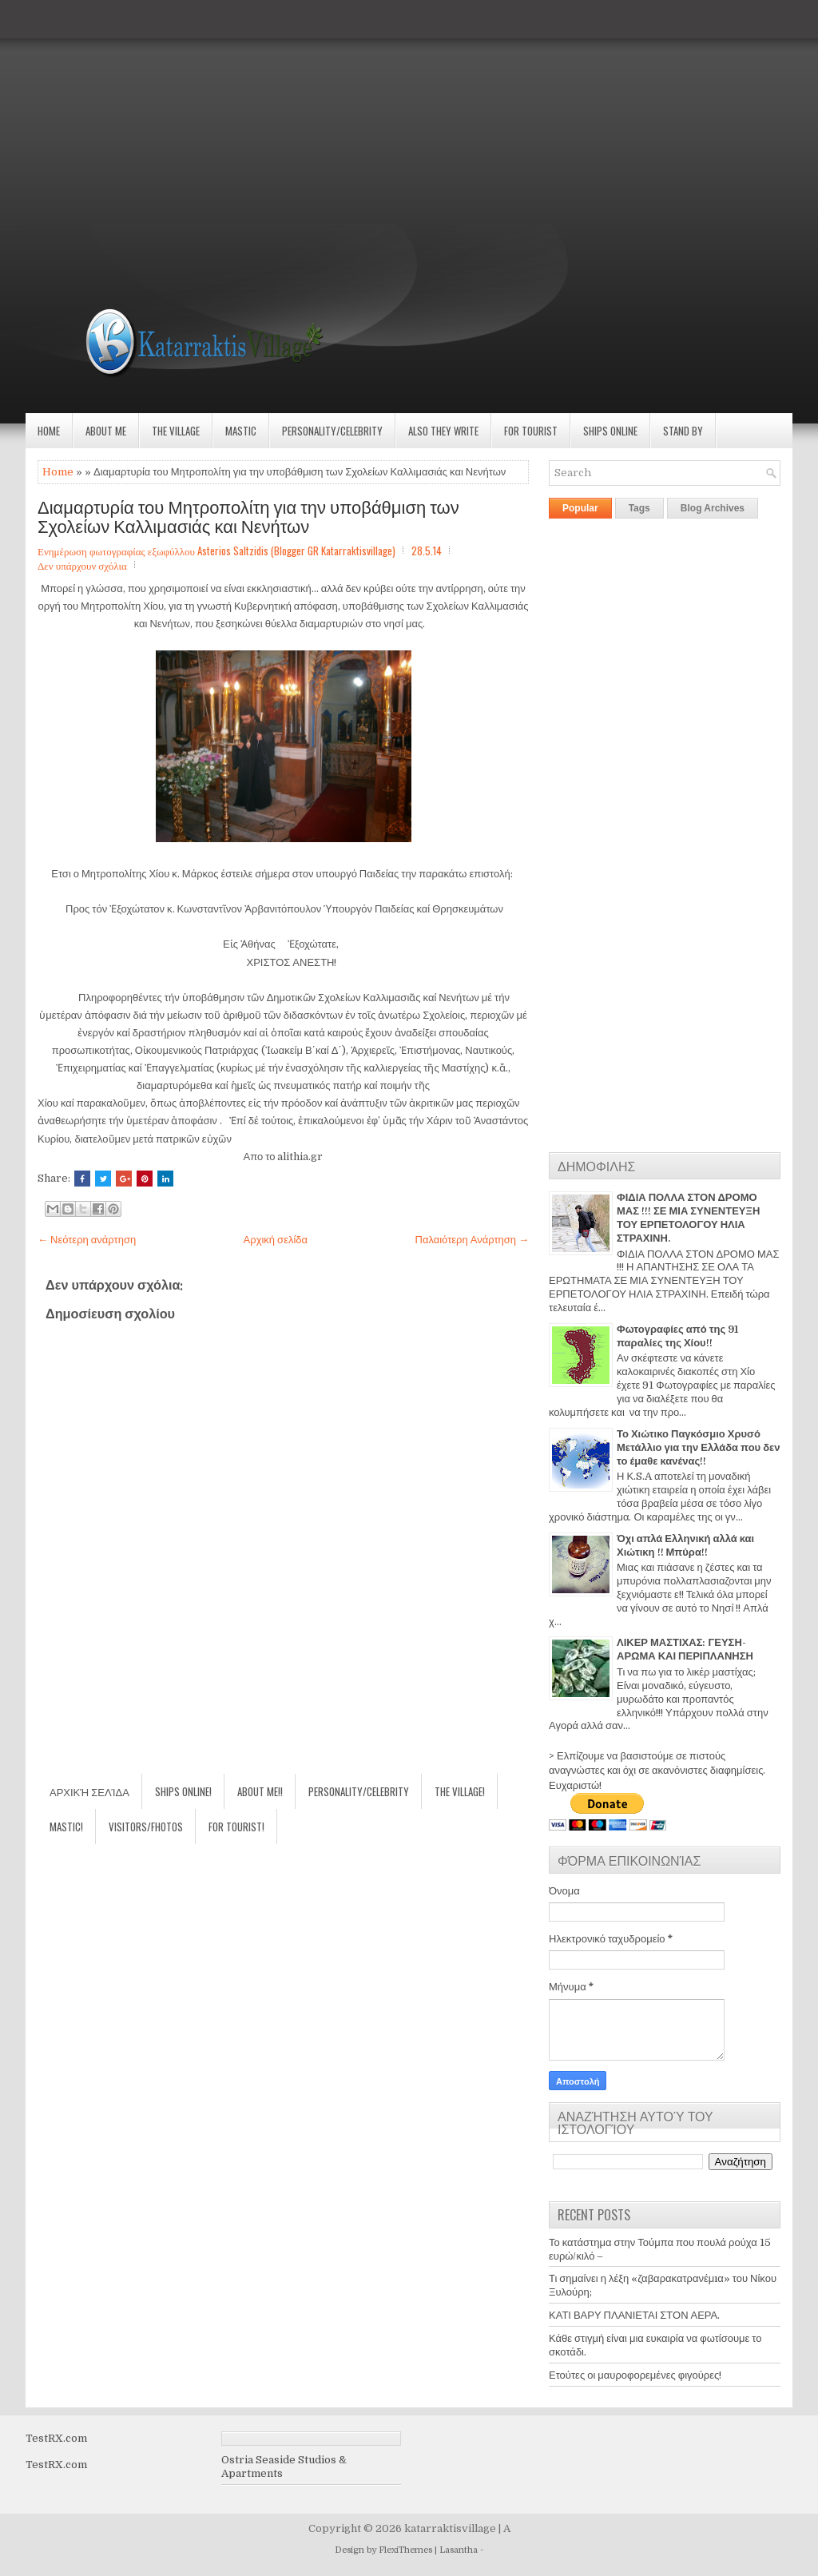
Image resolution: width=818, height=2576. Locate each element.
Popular (580, 508)
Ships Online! (183, 1791)
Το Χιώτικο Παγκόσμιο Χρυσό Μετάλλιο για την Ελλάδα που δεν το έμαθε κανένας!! (698, 1447)
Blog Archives (713, 508)
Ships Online (610, 431)
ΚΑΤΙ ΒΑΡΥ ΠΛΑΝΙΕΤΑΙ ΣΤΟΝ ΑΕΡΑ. (634, 2315)
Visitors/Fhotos (146, 1827)
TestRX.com (56, 2438)
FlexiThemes (405, 2550)
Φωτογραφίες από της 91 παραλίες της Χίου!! (677, 1336)
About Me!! (260, 1791)
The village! (460, 1791)
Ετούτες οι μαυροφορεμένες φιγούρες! (635, 2375)
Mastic (240, 431)
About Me (105, 431)
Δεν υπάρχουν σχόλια (82, 565)
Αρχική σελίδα (276, 1240)
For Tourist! (236, 1827)
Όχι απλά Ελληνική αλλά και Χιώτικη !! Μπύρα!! (685, 1545)
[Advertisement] (409, 112)
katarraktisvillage (450, 2528)
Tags (639, 508)
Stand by (683, 431)
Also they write (443, 431)
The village (176, 431)
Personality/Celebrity (332, 431)
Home (49, 431)
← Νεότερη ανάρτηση (87, 1240)
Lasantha (458, 2550)
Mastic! (66, 1827)
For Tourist (531, 431)
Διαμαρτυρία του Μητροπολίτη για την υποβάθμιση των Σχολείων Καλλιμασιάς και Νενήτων (248, 515)
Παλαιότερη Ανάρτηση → (472, 1240)
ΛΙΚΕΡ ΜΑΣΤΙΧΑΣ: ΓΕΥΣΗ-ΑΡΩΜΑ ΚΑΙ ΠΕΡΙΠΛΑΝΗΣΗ (685, 1649)
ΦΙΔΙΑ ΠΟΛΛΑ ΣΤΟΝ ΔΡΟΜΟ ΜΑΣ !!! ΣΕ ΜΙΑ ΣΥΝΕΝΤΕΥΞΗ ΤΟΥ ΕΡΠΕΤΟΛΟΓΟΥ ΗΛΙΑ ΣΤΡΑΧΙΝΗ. (688, 1217)
